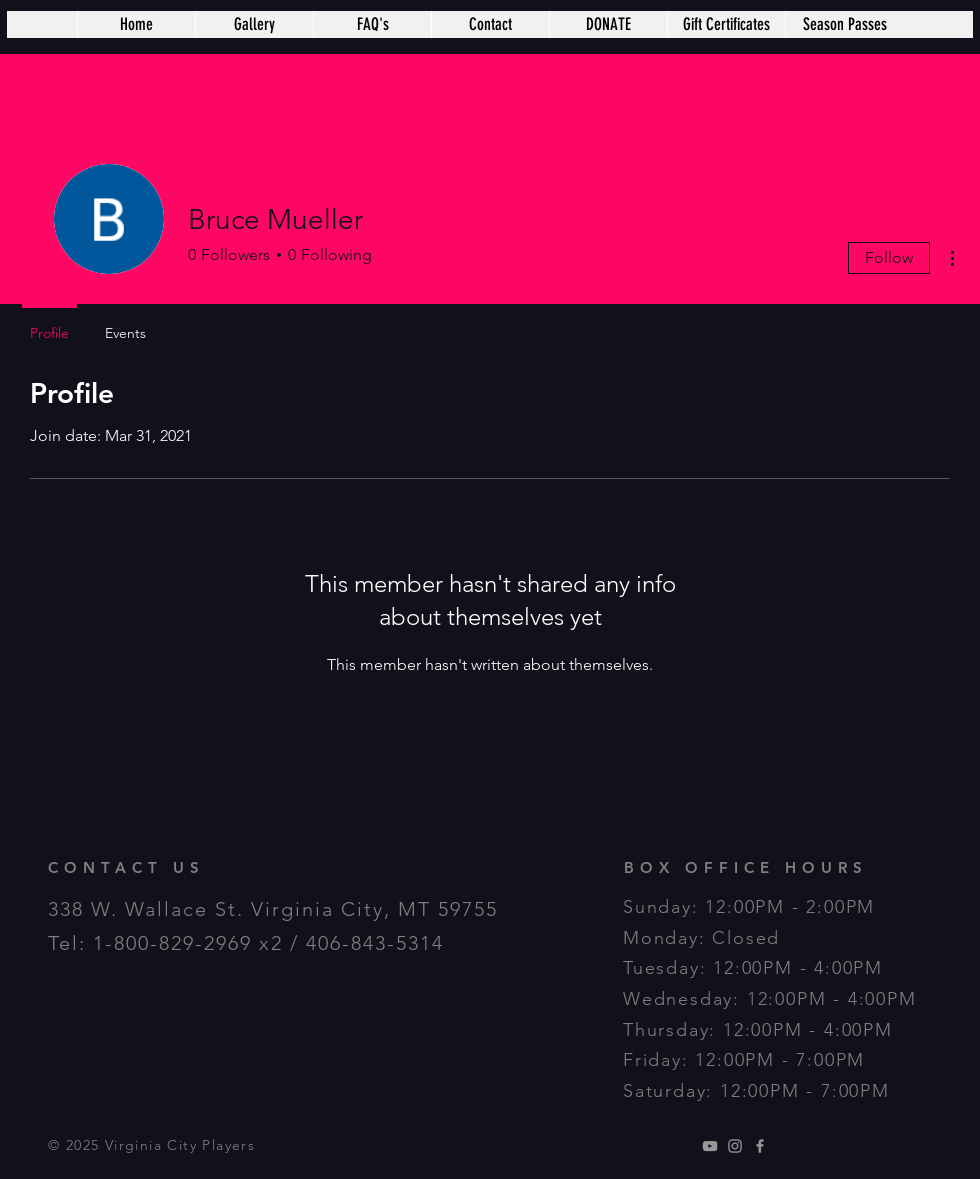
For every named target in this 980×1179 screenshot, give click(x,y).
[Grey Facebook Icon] (760, 1146)
